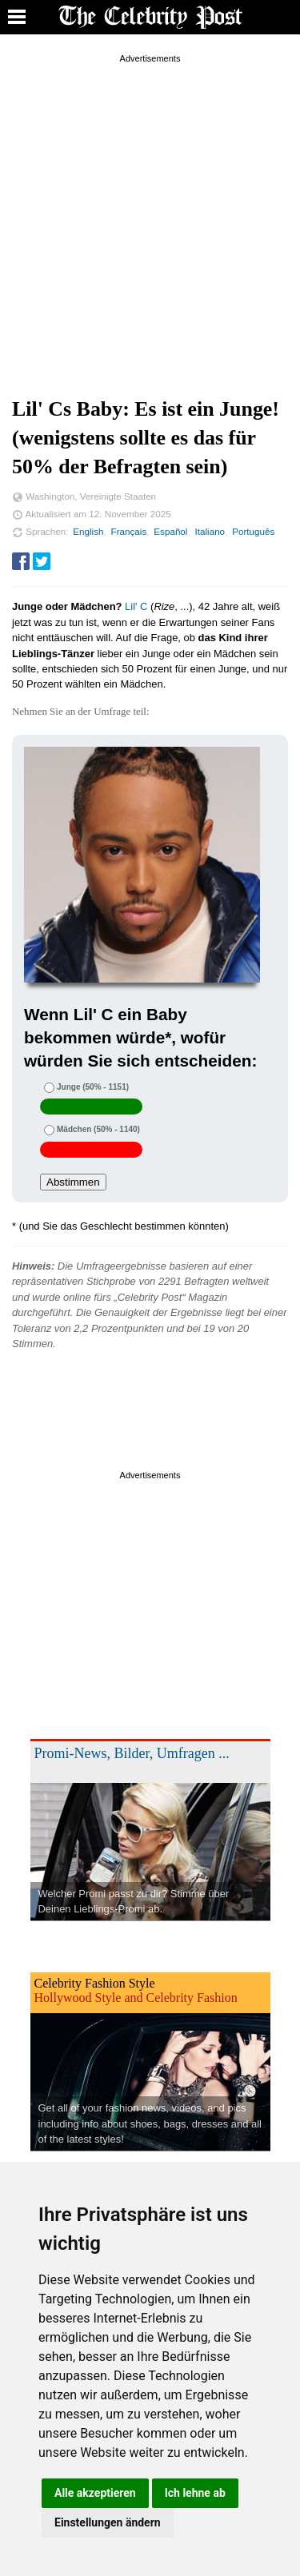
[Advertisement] (150, 217)
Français (129, 531)
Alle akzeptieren (95, 2492)
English (88, 531)
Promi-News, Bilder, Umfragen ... (132, 1753)
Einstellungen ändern (107, 2522)
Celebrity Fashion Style (94, 1983)
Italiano (210, 531)
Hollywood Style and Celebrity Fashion (136, 1997)
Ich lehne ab (195, 2492)
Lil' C (136, 606)
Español (170, 531)
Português (253, 531)
